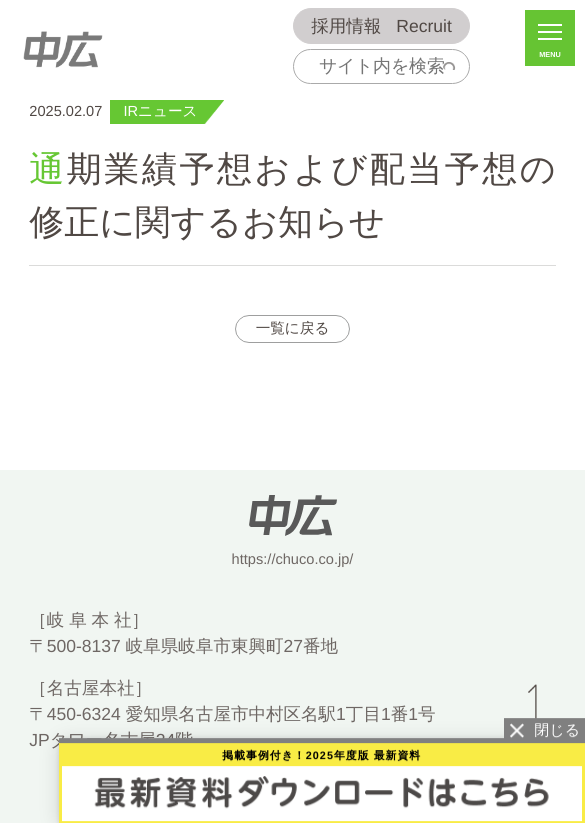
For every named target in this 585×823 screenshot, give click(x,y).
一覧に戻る (293, 329)
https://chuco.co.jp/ (293, 560)
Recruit (381, 26)
